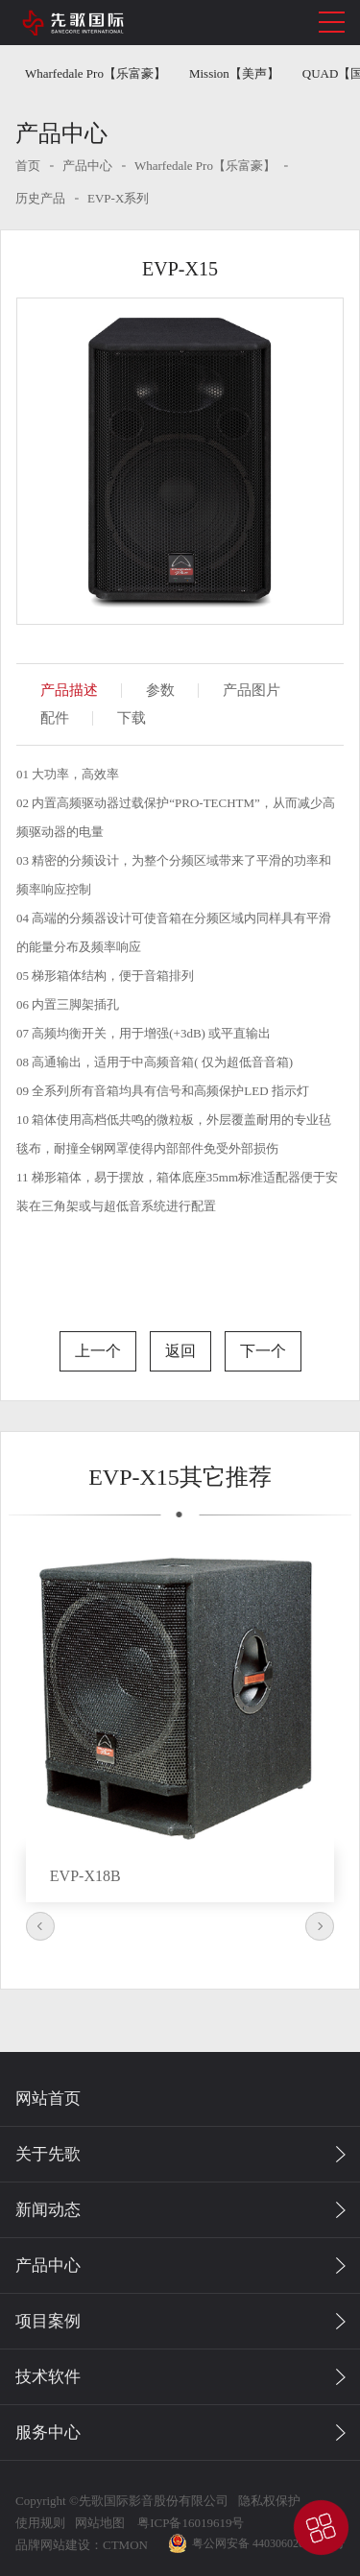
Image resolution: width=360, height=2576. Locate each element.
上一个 (98, 1351)
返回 (180, 1351)
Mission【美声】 (234, 73)
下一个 (263, 1351)
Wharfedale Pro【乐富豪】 (95, 73)
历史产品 (40, 198)
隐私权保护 (269, 2500)
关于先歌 (48, 2154)
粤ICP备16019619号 (189, 2523)
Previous (40, 1926)
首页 (27, 165)
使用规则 (40, 2523)
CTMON (125, 2545)
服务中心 (48, 2432)
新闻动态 (48, 2210)
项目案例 (48, 2321)
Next (319, 1926)
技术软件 (48, 2377)
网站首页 (48, 2098)
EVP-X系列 (118, 198)
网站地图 (100, 2523)
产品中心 (87, 165)
